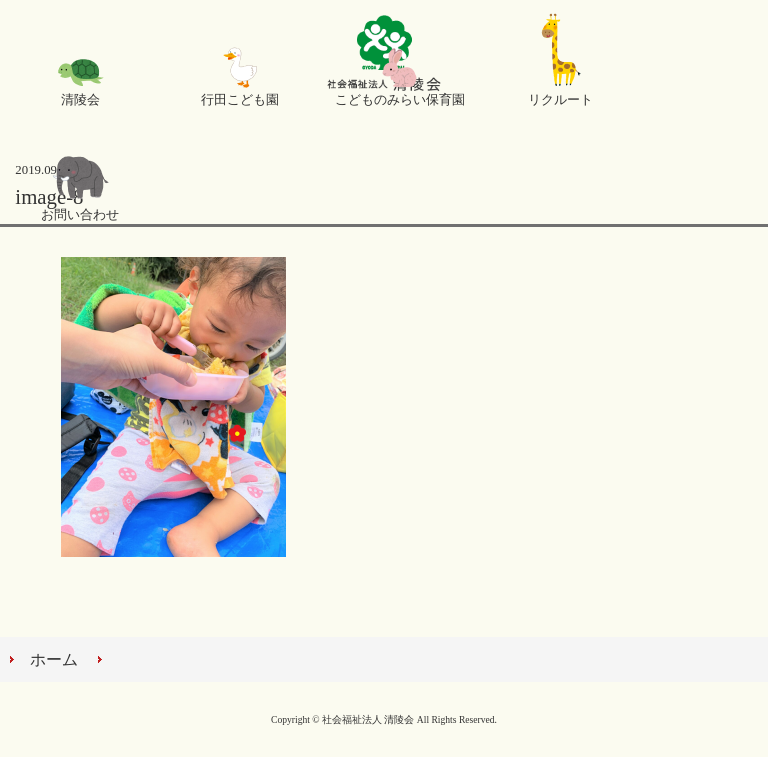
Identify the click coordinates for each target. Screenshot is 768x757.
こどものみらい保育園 (400, 100)
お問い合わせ (80, 215)
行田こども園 (240, 100)
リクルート (560, 100)
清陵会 (80, 100)
